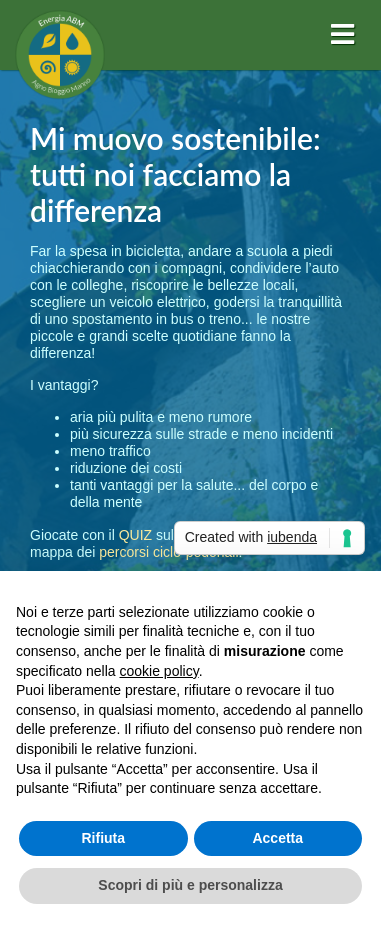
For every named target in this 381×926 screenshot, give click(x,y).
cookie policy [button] (159, 671)
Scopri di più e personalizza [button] (190, 885)
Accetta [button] (277, 838)
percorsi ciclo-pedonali (168, 552)
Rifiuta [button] (103, 838)
